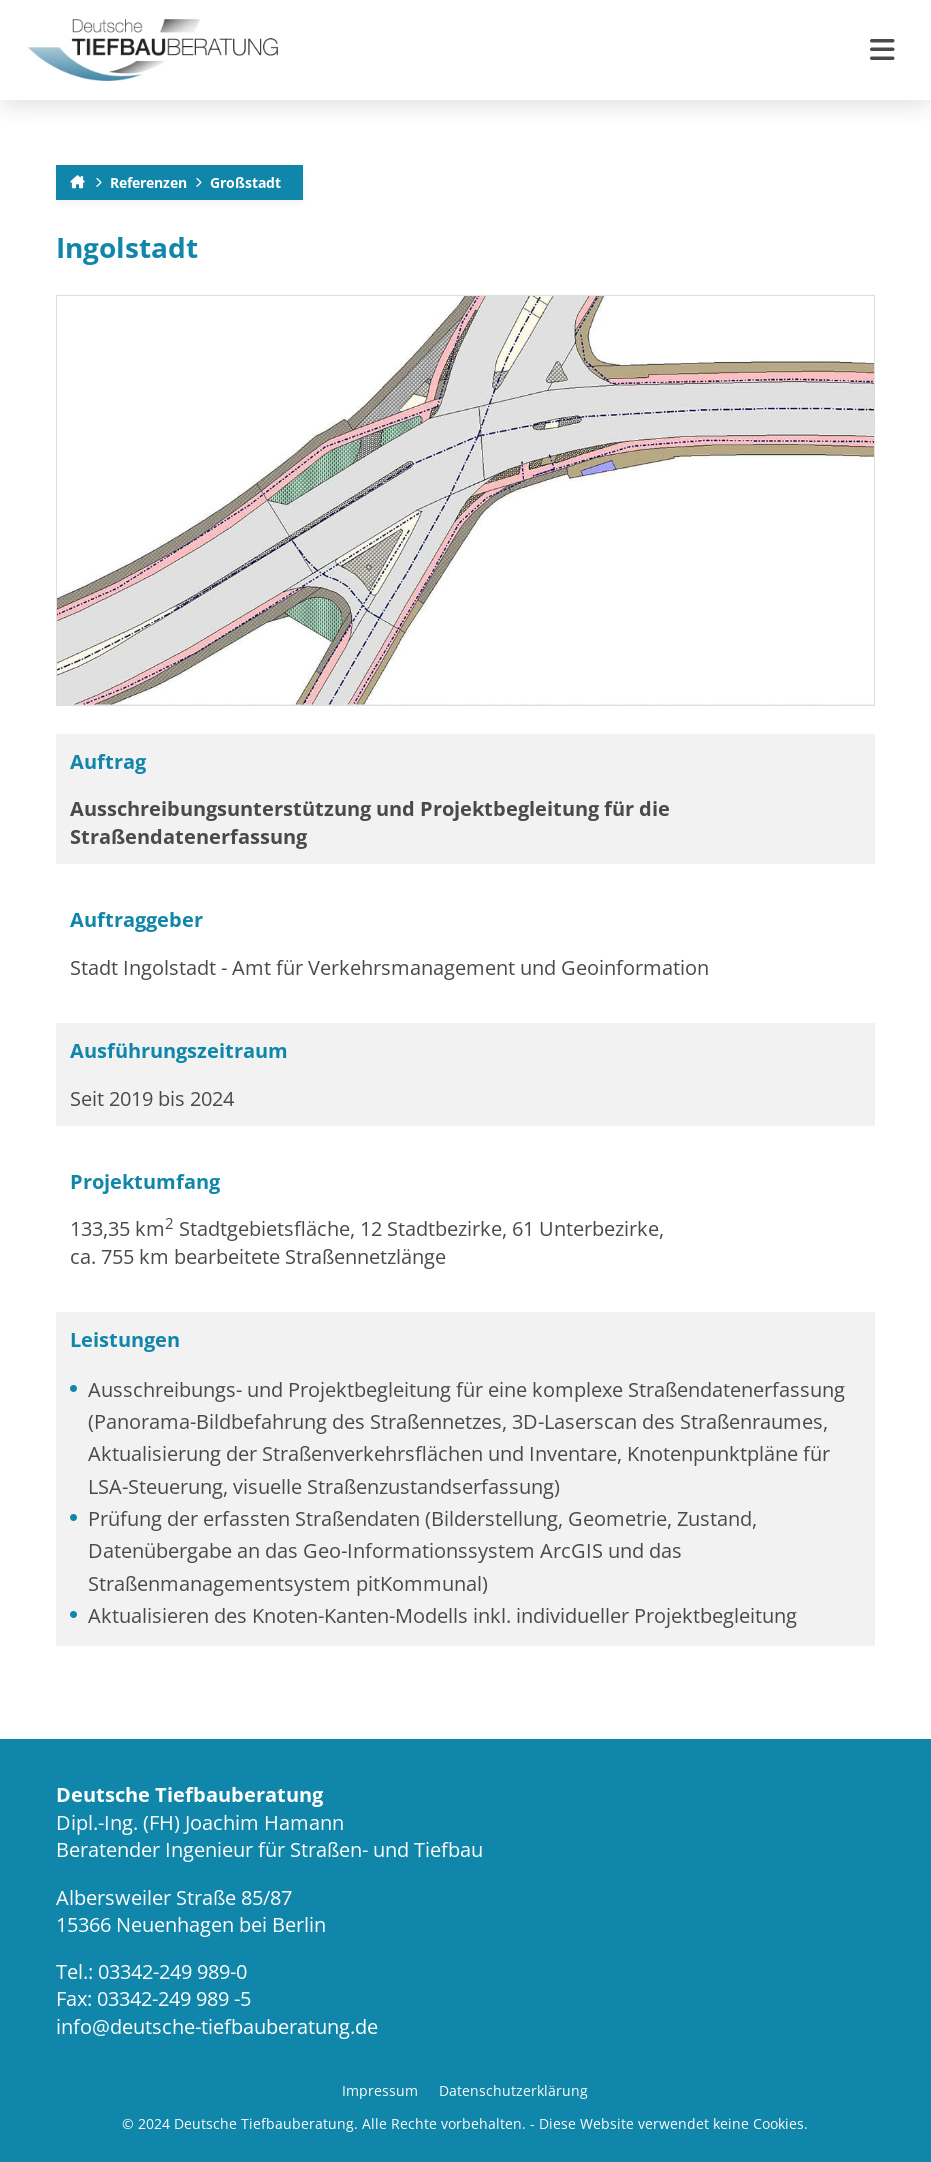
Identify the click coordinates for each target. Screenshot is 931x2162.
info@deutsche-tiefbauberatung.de (217, 2026)
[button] (882, 50)
